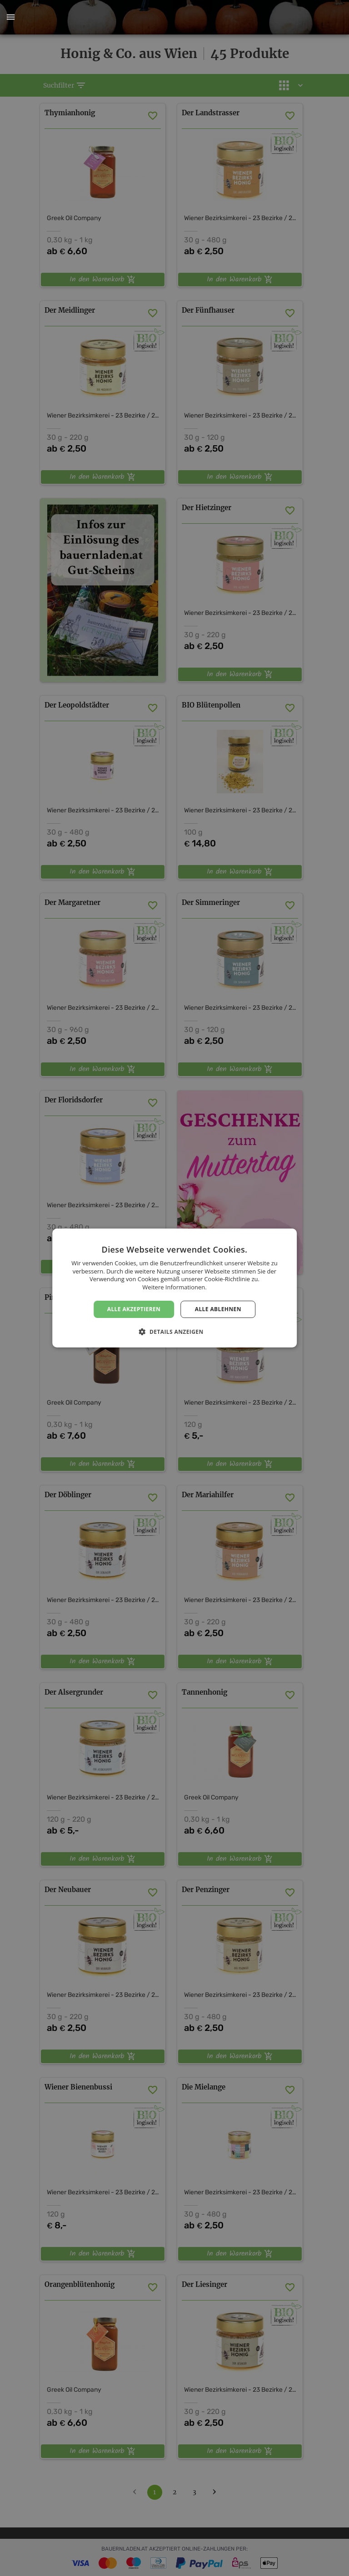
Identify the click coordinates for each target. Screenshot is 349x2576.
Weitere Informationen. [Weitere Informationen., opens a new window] (174, 1287)
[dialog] (174, 1288)
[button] (10, 17)
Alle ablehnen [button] (218, 1309)
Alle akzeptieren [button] (134, 1309)
